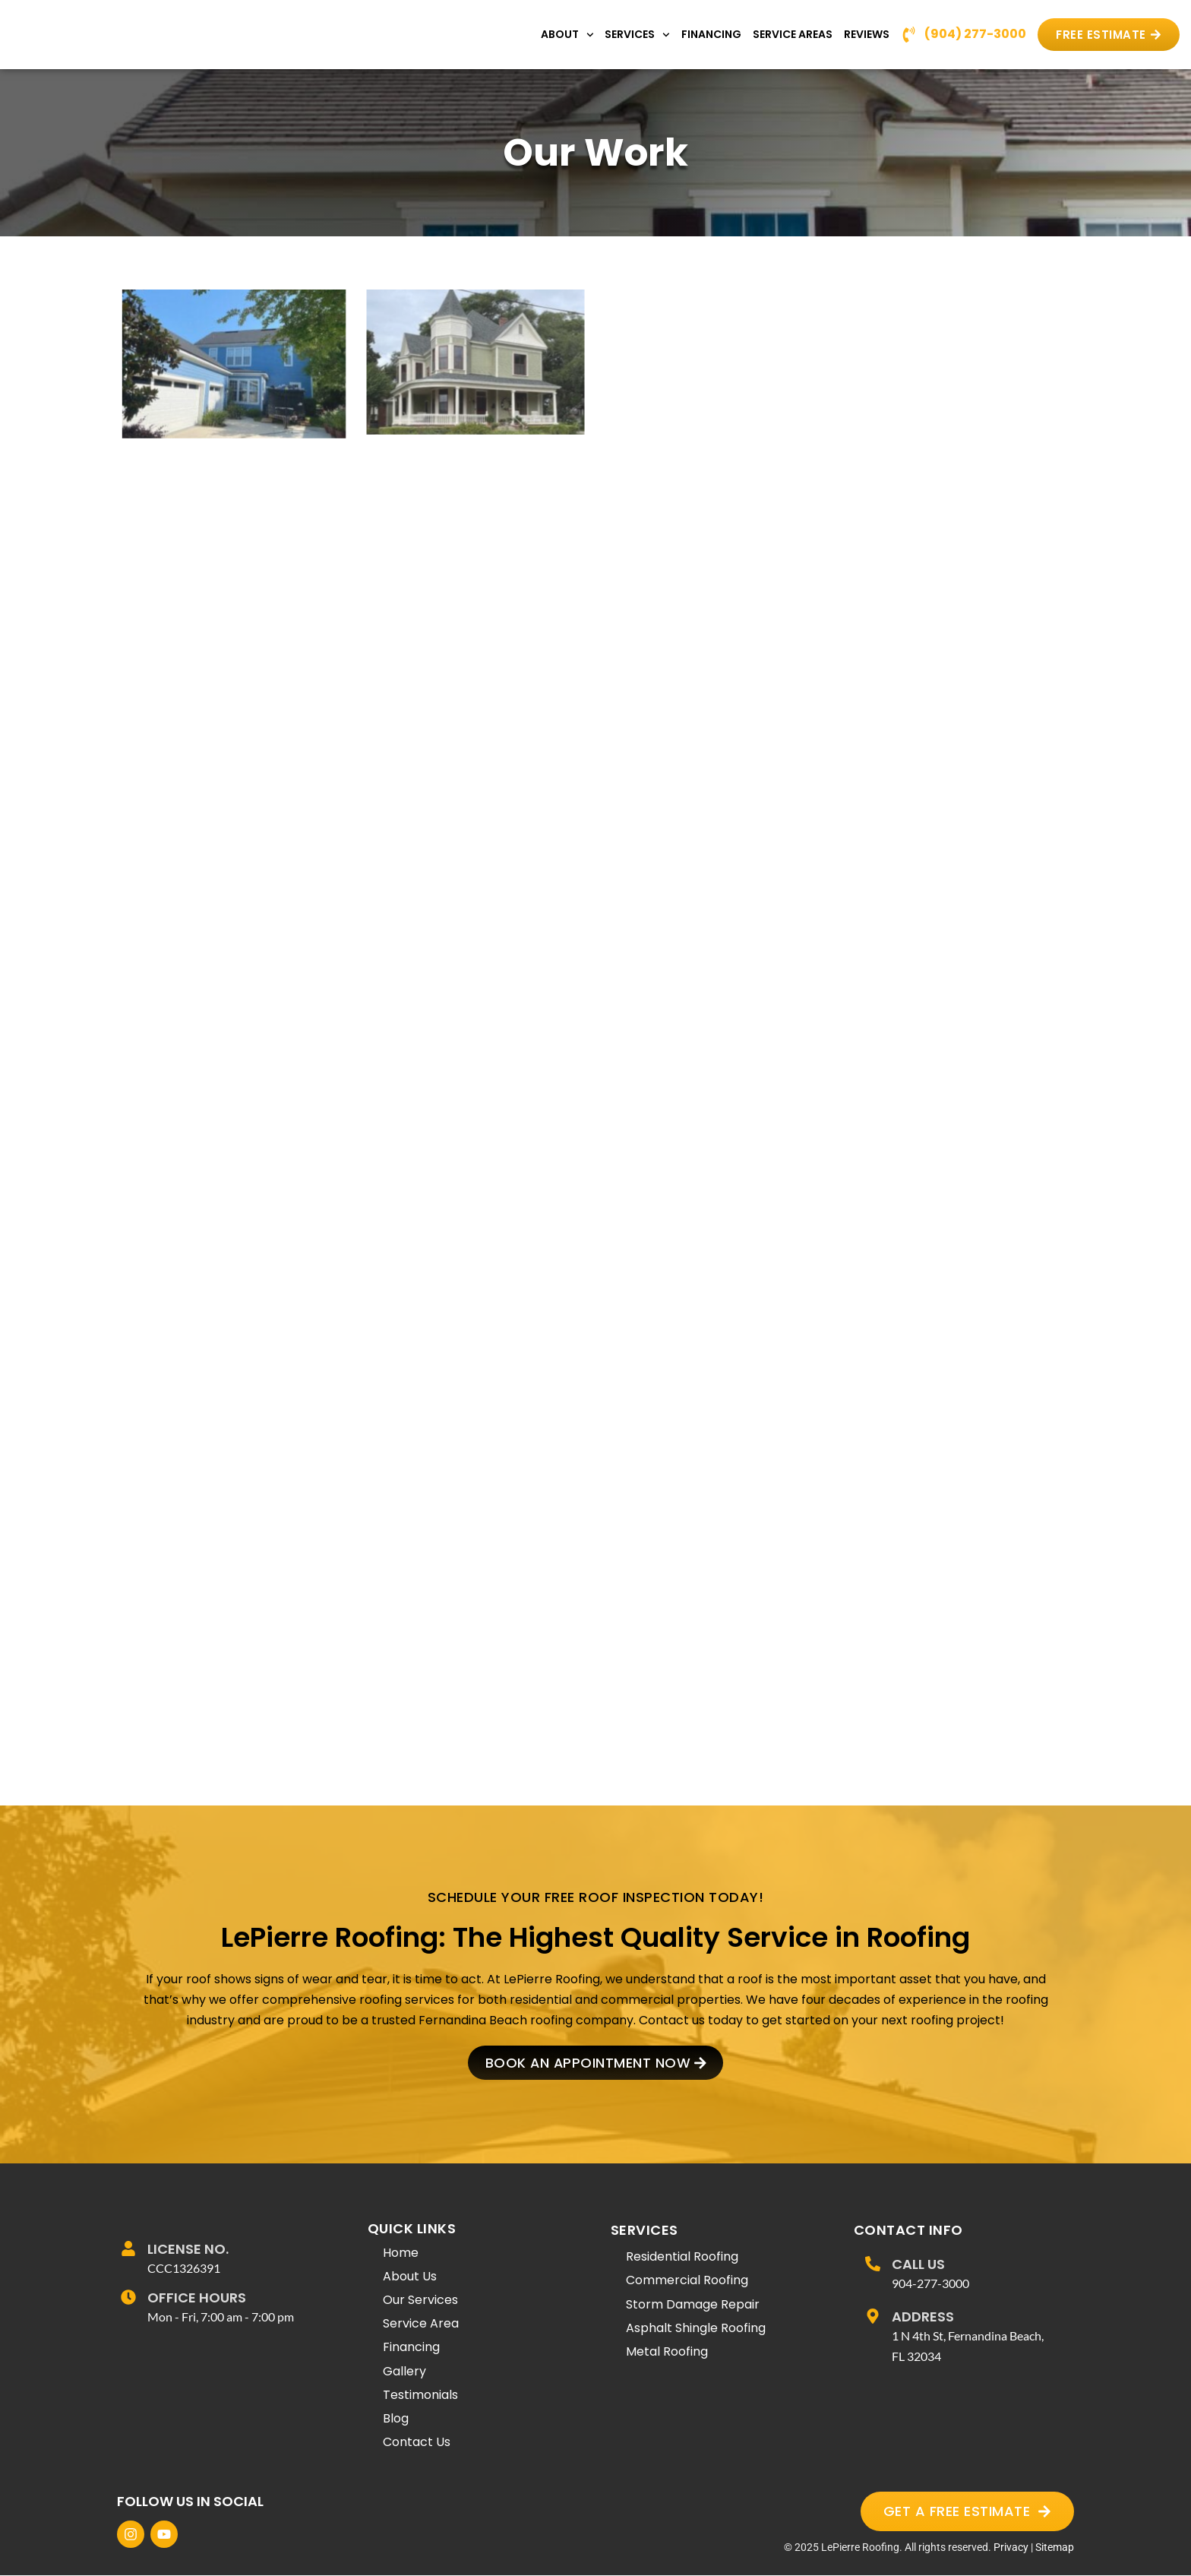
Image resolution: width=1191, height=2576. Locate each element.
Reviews (866, 34)
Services (637, 35)
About (567, 35)
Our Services (420, 2300)
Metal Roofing (667, 2352)
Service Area (421, 2324)
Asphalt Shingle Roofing (696, 2328)
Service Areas (792, 34)
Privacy (1011, 2548)
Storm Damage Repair (693, 2305)
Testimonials (420, 2395)
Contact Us (416, 2442)
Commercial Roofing (687, 2281)
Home (401, 2253)
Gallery (404, 2371)
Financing (711, 34)
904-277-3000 (930, 2284)
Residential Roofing (682, 2257)
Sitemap (1054, 2548)
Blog (396, 2419)
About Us (410, 2277)
